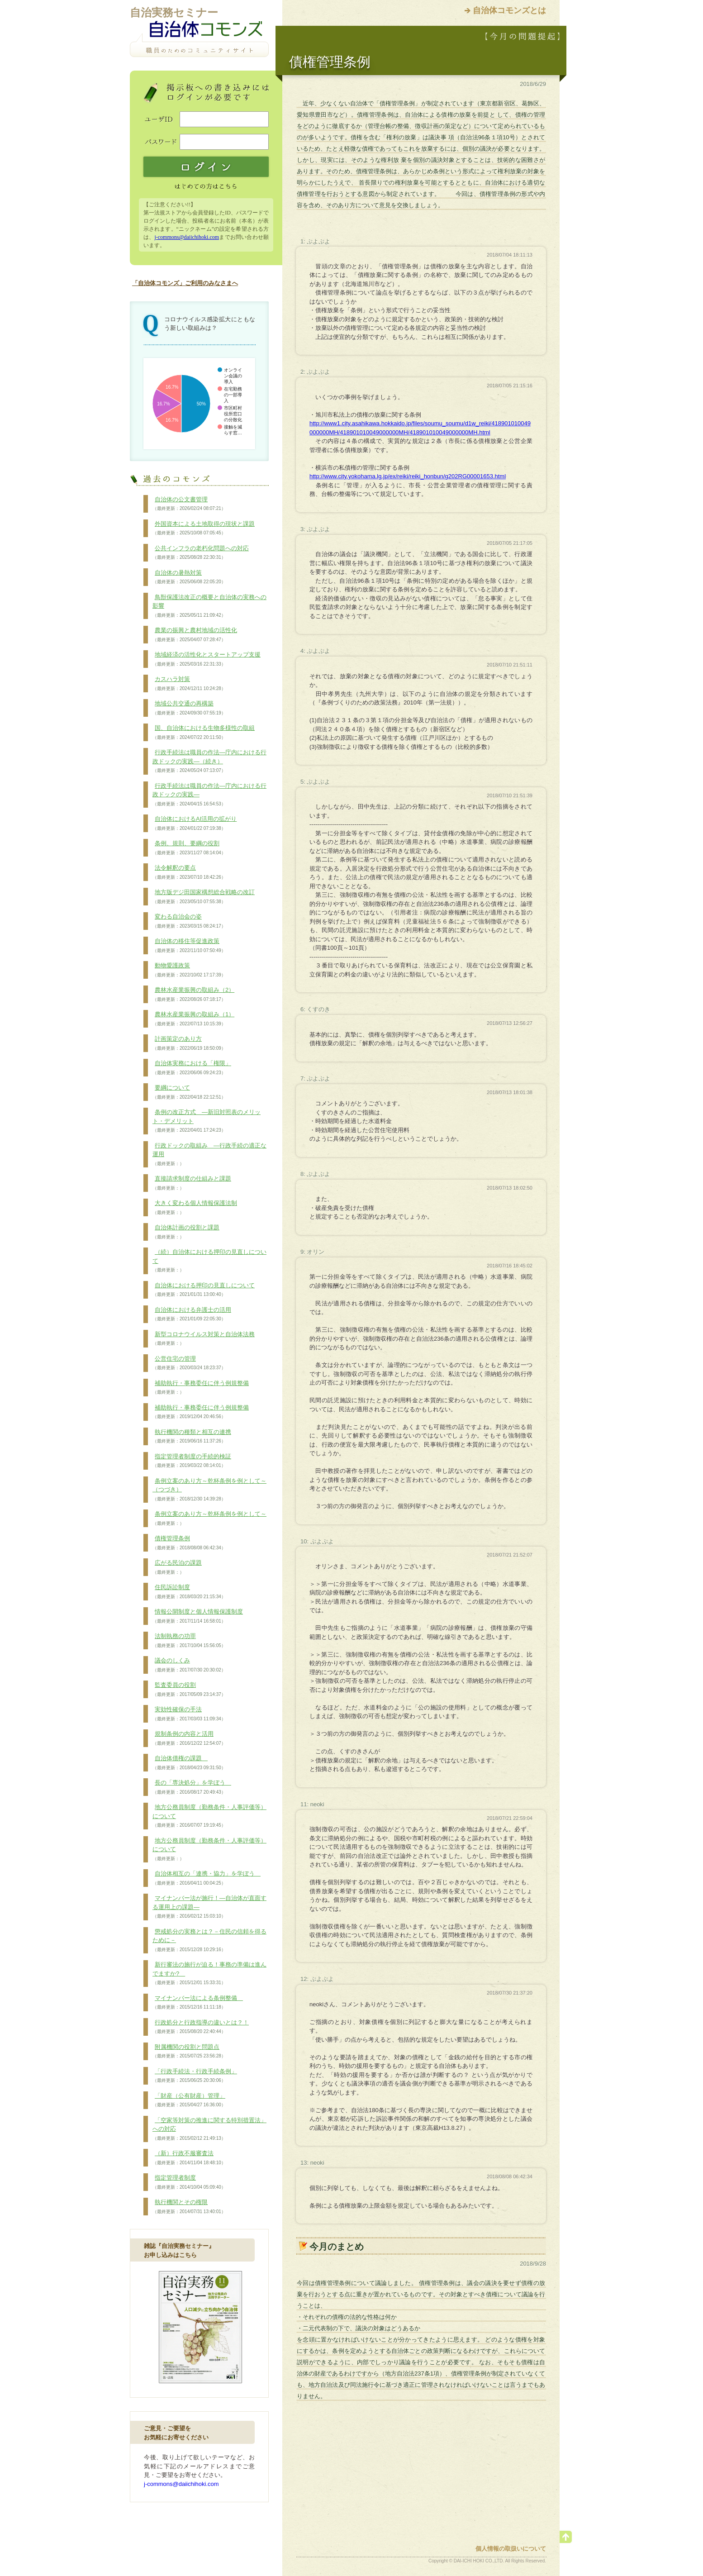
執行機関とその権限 (189, 2207)
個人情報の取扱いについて (510, 2548)
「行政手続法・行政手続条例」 (194, 2076)
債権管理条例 (189, 1543)
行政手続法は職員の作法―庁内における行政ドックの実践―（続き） (209, 761)
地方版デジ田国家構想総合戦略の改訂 (203, 897)
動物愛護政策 (189, 970)
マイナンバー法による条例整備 (197, 2003)
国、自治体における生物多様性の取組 (203, 732)
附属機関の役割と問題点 (189, 2051)
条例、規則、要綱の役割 (189, 848)
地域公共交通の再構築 (189, 708)
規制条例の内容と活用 (189, 1738)
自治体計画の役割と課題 (185, 1232)
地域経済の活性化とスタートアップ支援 (206, 659)
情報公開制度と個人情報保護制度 (197, 1616)
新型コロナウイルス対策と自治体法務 (203, 1339)
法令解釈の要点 (189, 872)
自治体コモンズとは (509, 10)
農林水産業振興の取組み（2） (193, 994)
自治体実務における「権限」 (191, 1068)
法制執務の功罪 (189, 1641)
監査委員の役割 (189, 1689)
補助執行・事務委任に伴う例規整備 (200, 1388)
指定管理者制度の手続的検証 (191, 1461)
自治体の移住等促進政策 (189, 946)
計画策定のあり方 (189, 1043)
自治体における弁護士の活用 (191, 1314)
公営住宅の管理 (189, 1363)
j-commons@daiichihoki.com (186, 237)
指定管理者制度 (189, 2182)
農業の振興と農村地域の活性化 (194, 635)
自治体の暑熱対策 (189, 577)
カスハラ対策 (189, 684)
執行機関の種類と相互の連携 (191, 1436)
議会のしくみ (189, 1665)
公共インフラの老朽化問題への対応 (200, 553)
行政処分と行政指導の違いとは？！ (200, 2027)
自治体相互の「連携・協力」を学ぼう (206, 1878)
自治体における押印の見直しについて (203, 1290)
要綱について (189, 1092)
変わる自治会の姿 (189, 921)
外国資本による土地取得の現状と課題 (203, 528)
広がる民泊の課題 (177, 1567)
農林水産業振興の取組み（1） (193, 1019)
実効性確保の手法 (189, 1714)
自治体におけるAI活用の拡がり (194, 823)
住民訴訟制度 (189, 1592)
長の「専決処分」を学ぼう (191, 1787)
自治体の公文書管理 (189, 504)
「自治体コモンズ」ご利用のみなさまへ (185, 283)
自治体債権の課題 (189, 1763)
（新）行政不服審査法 (189, 2158)
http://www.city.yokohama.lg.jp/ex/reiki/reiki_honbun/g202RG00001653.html (407, 476)
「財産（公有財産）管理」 (189, 2100)
